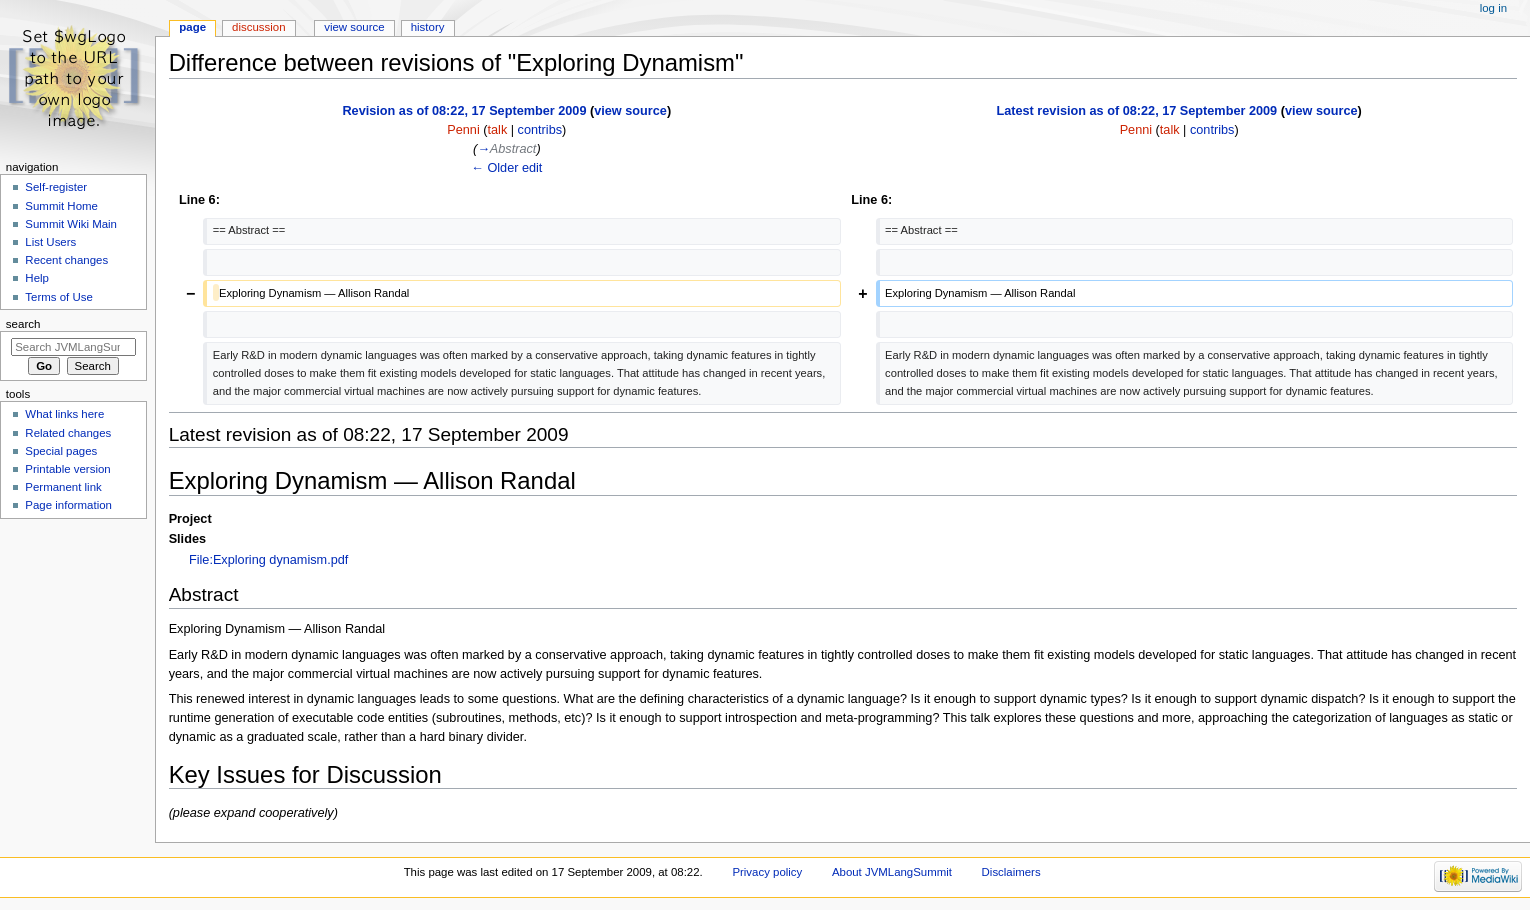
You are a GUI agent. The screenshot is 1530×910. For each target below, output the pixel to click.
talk (498, 130)
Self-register (56, 187)
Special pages (61, 451)
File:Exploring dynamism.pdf (268, 560)
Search (23, 324)
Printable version (67, 469)
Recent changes (66, 260)
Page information (68, 505)
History (428, 27)
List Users (50, 242)
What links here (64, 414)
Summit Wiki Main (71, 224)
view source (630, 111)
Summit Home (61, 206)
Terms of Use (58, 297)
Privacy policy (767, 872)
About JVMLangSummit (892, 872)
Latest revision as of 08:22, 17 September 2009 (1136, 111)
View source (354, 27)
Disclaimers (1011, 872)
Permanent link (63, 487)
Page (192, 27)
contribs (540, 130)
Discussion (258, 27)
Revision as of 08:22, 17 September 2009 (464, 111)
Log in (1493, 8)
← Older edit (506, 168)
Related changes (68, 433)
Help (37, 278)
